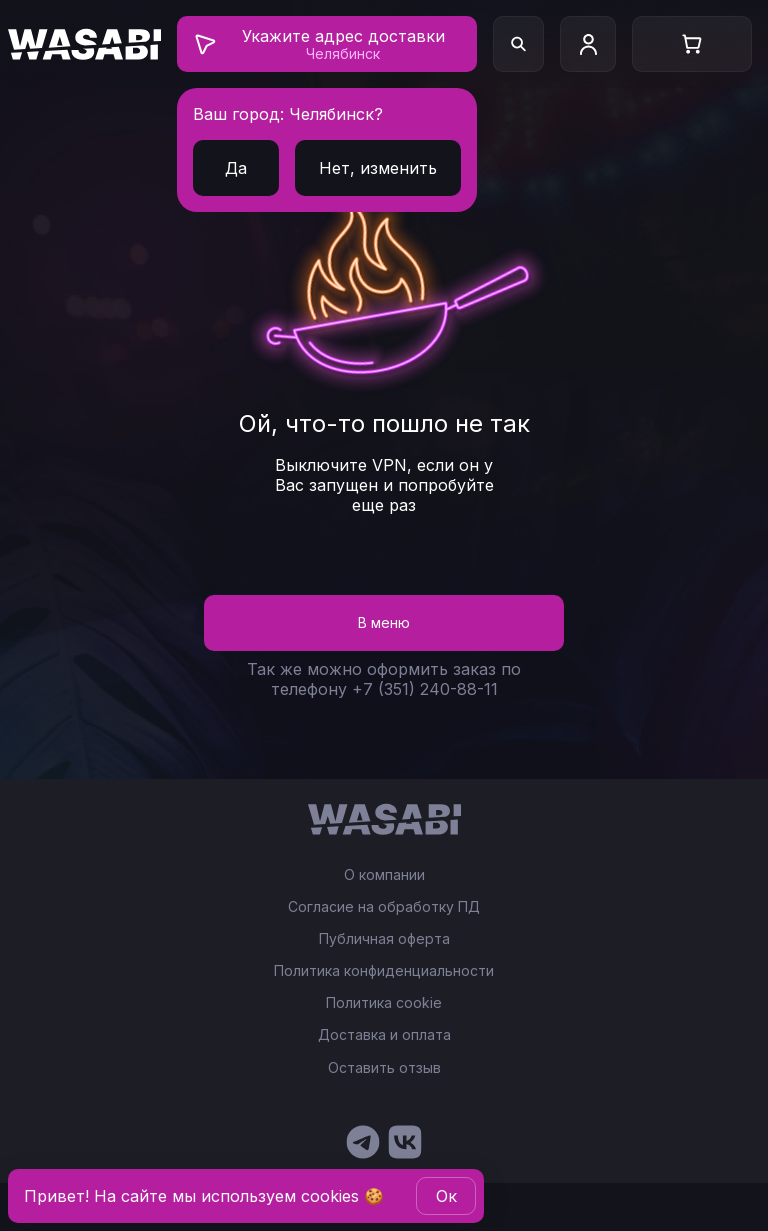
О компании (384, 875)
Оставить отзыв (384, 1067)
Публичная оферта (384, 939)
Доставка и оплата (384, 1035)
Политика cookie (384, 1003)
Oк (446, 1196)
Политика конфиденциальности (384, 971)
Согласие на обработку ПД (384, 907)
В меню (384, 622)
